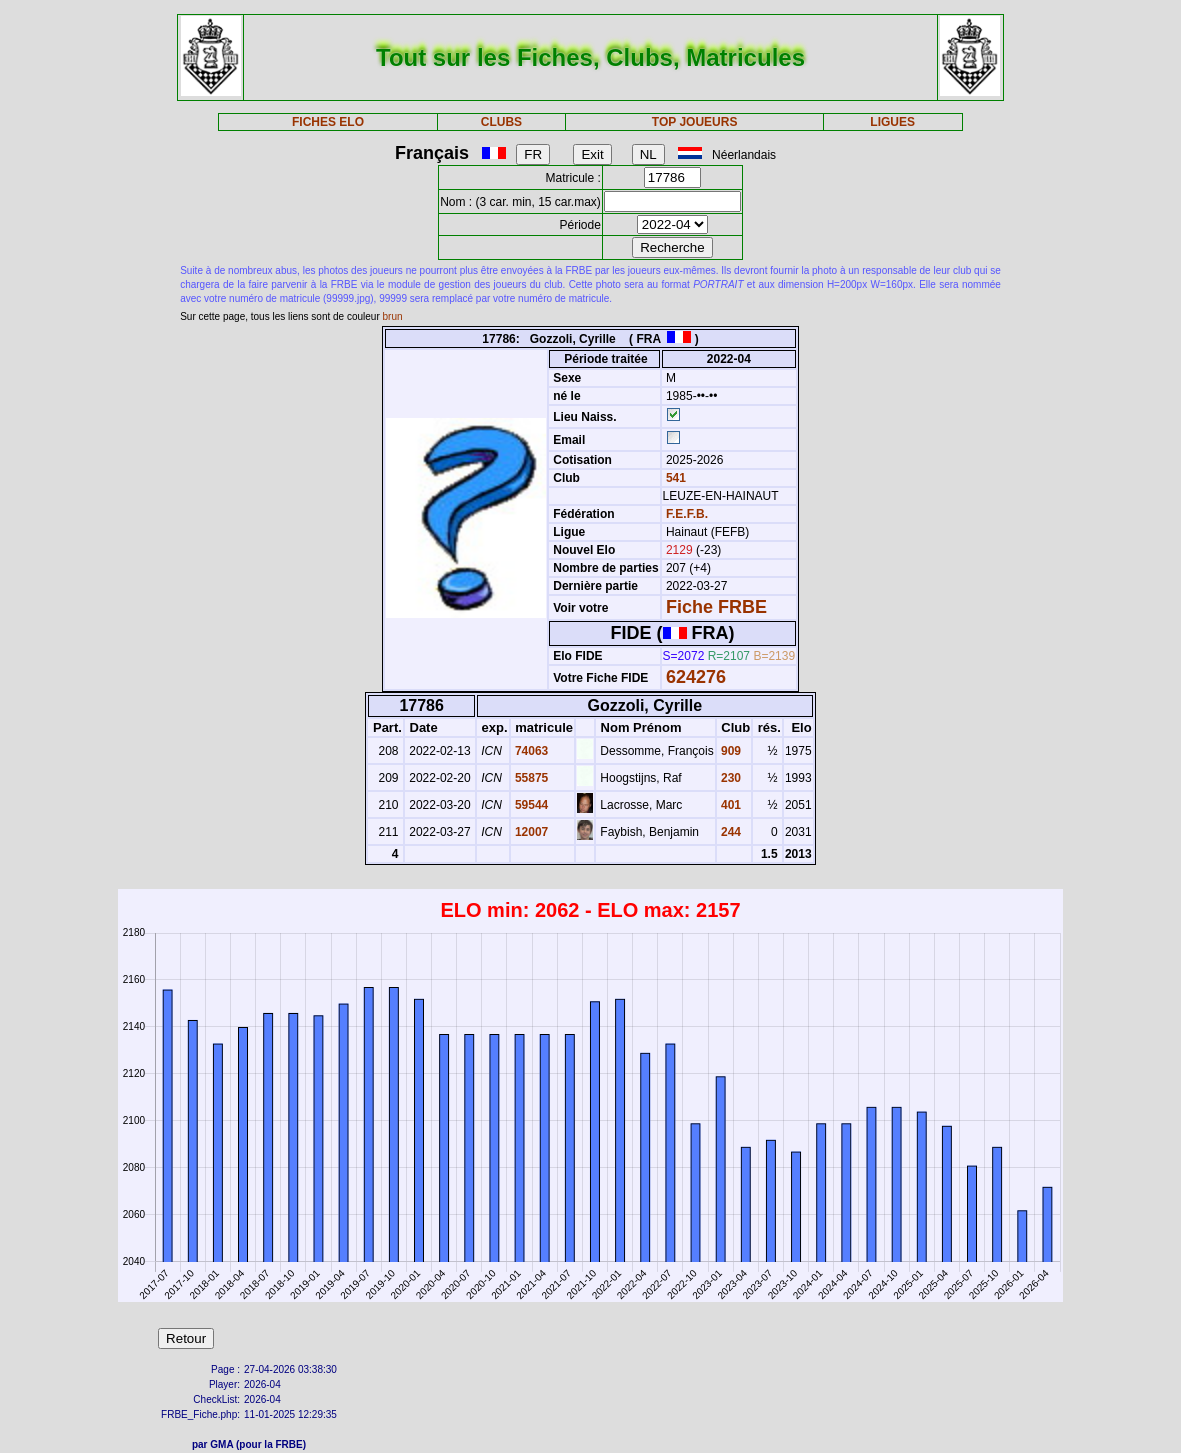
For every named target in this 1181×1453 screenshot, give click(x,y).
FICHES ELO (328, 122)
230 (729, 778)
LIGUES (892, 122)
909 (729, 751)
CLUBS (501, 122)
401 (729, 805)
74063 (530, 751)
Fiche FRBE (716, 607)
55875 (530, 778)
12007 (530, 832)
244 (729, 832)
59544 (530, 805)
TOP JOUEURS (695, 122)
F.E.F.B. (687, 514)
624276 (696, 677)
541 (674, 478)
